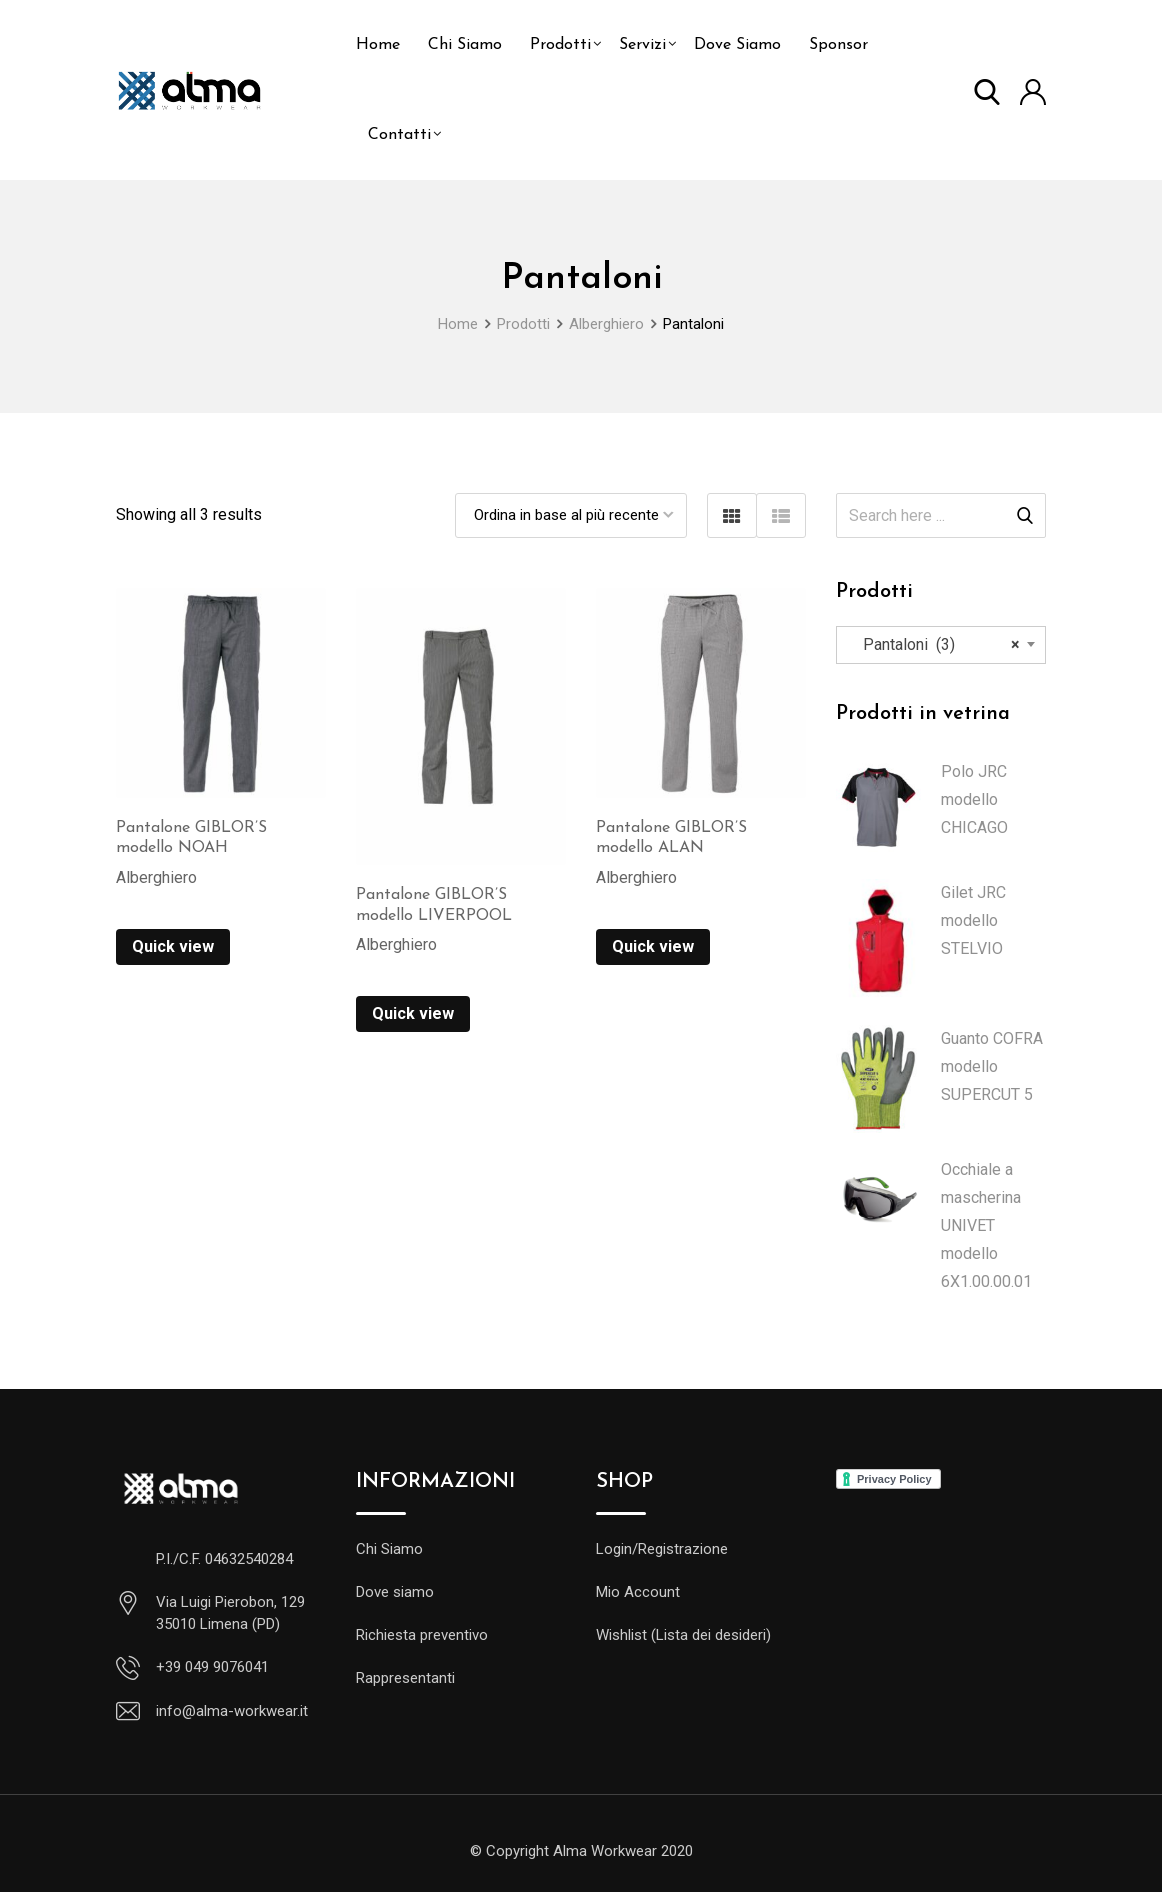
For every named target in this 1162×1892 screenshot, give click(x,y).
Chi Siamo (465, 45)
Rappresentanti (405, 1678)
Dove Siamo (737, 45)
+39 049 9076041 (212, 1667)
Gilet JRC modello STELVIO (973, 920)
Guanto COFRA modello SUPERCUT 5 (992, 1066)
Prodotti (560, 45)
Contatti (399, 135)
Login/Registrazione (662, 1549)
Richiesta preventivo (422, 1635)
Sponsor (838, 45)
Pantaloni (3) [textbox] (935, 645)
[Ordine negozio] (571, 515)
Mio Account (638, 1592)
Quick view (173, 946)
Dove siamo (395, 1592)
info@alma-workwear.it (232, 1711)
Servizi (642, 45)
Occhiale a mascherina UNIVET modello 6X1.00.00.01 (986, 1225)
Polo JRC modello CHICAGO (974, 799)
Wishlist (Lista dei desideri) (683, 1635)
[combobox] (941, 645)
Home (378, 45)
